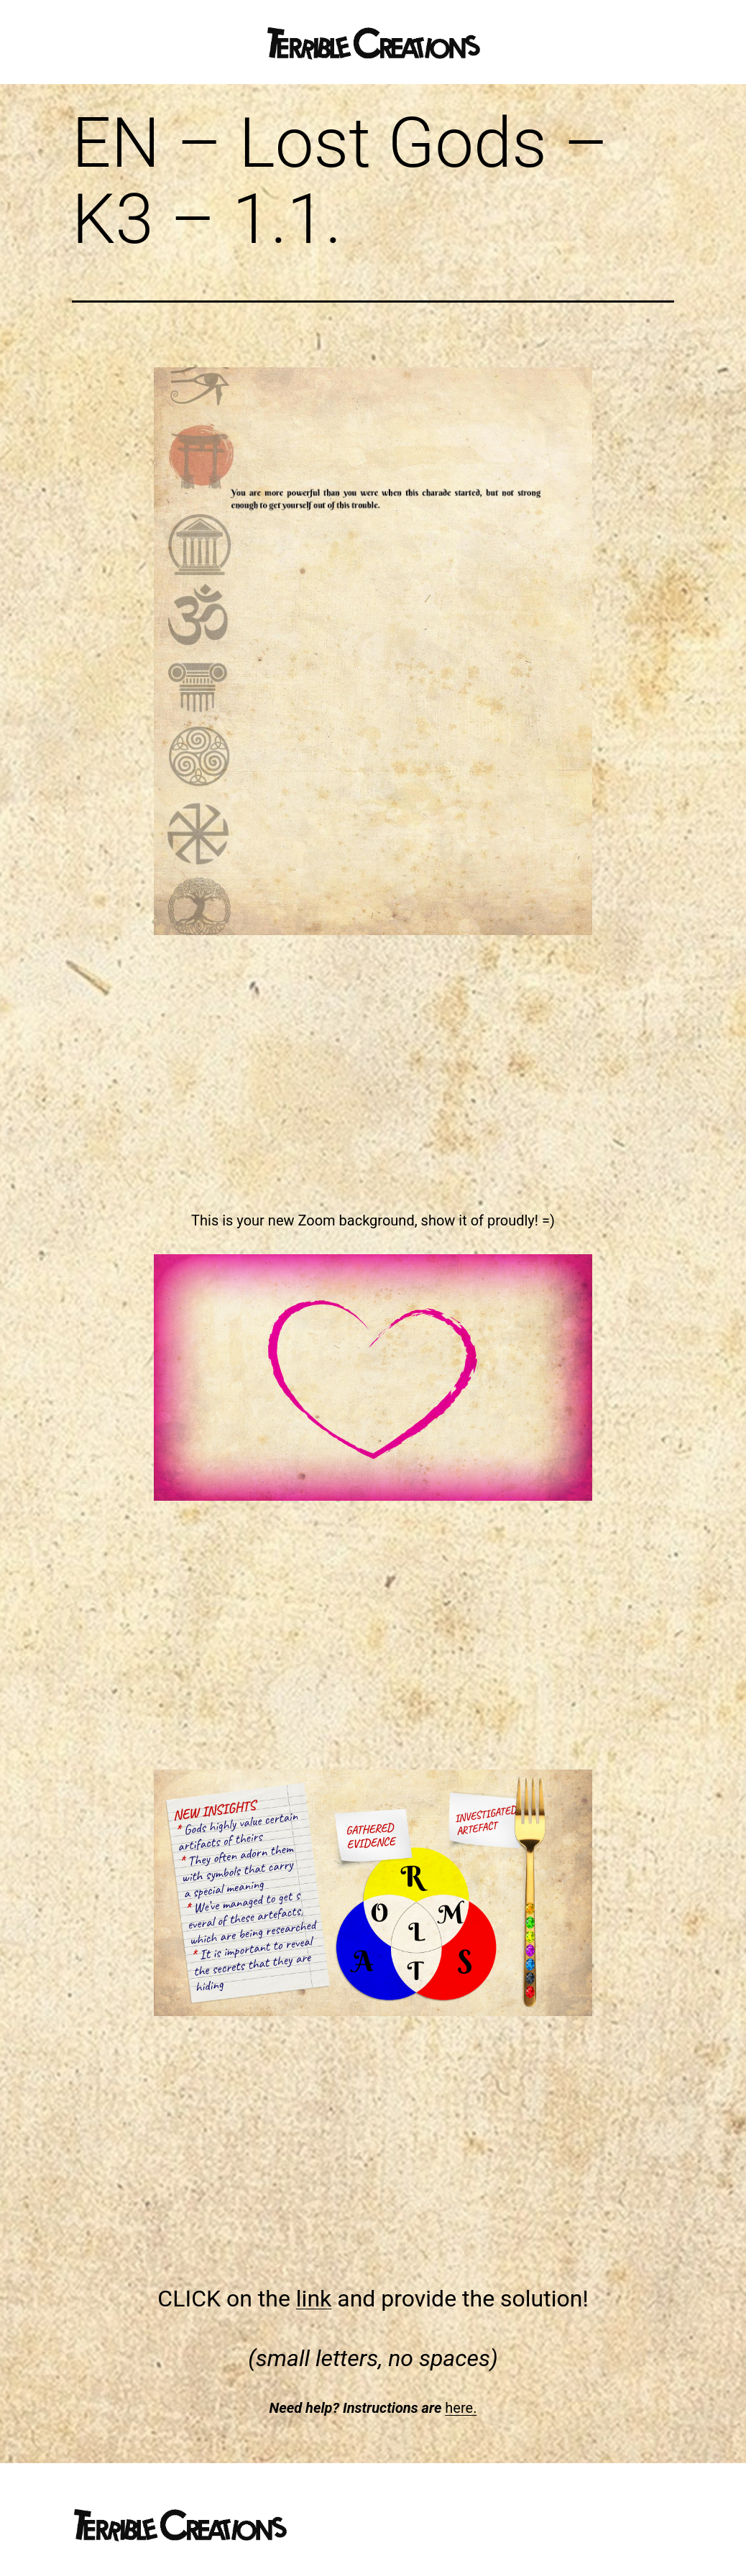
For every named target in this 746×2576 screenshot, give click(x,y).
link (313, 2298)
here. (460, 2407)
